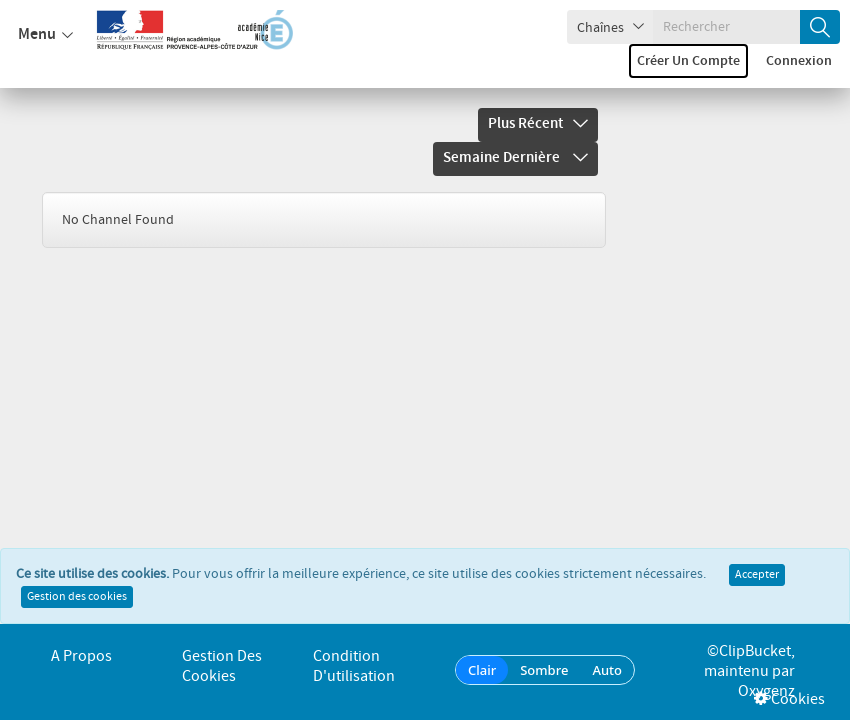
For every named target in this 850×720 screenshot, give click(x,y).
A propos (81, 656)
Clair (482, 670)
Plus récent (538, 124)
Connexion (799, 61)
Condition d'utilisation (354, 666)
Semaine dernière (515, 158)
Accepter (757, 581)
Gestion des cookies (77, 603)
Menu (45, 35)
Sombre (544, 670)
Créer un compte (688, 61)
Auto (607, 670)
